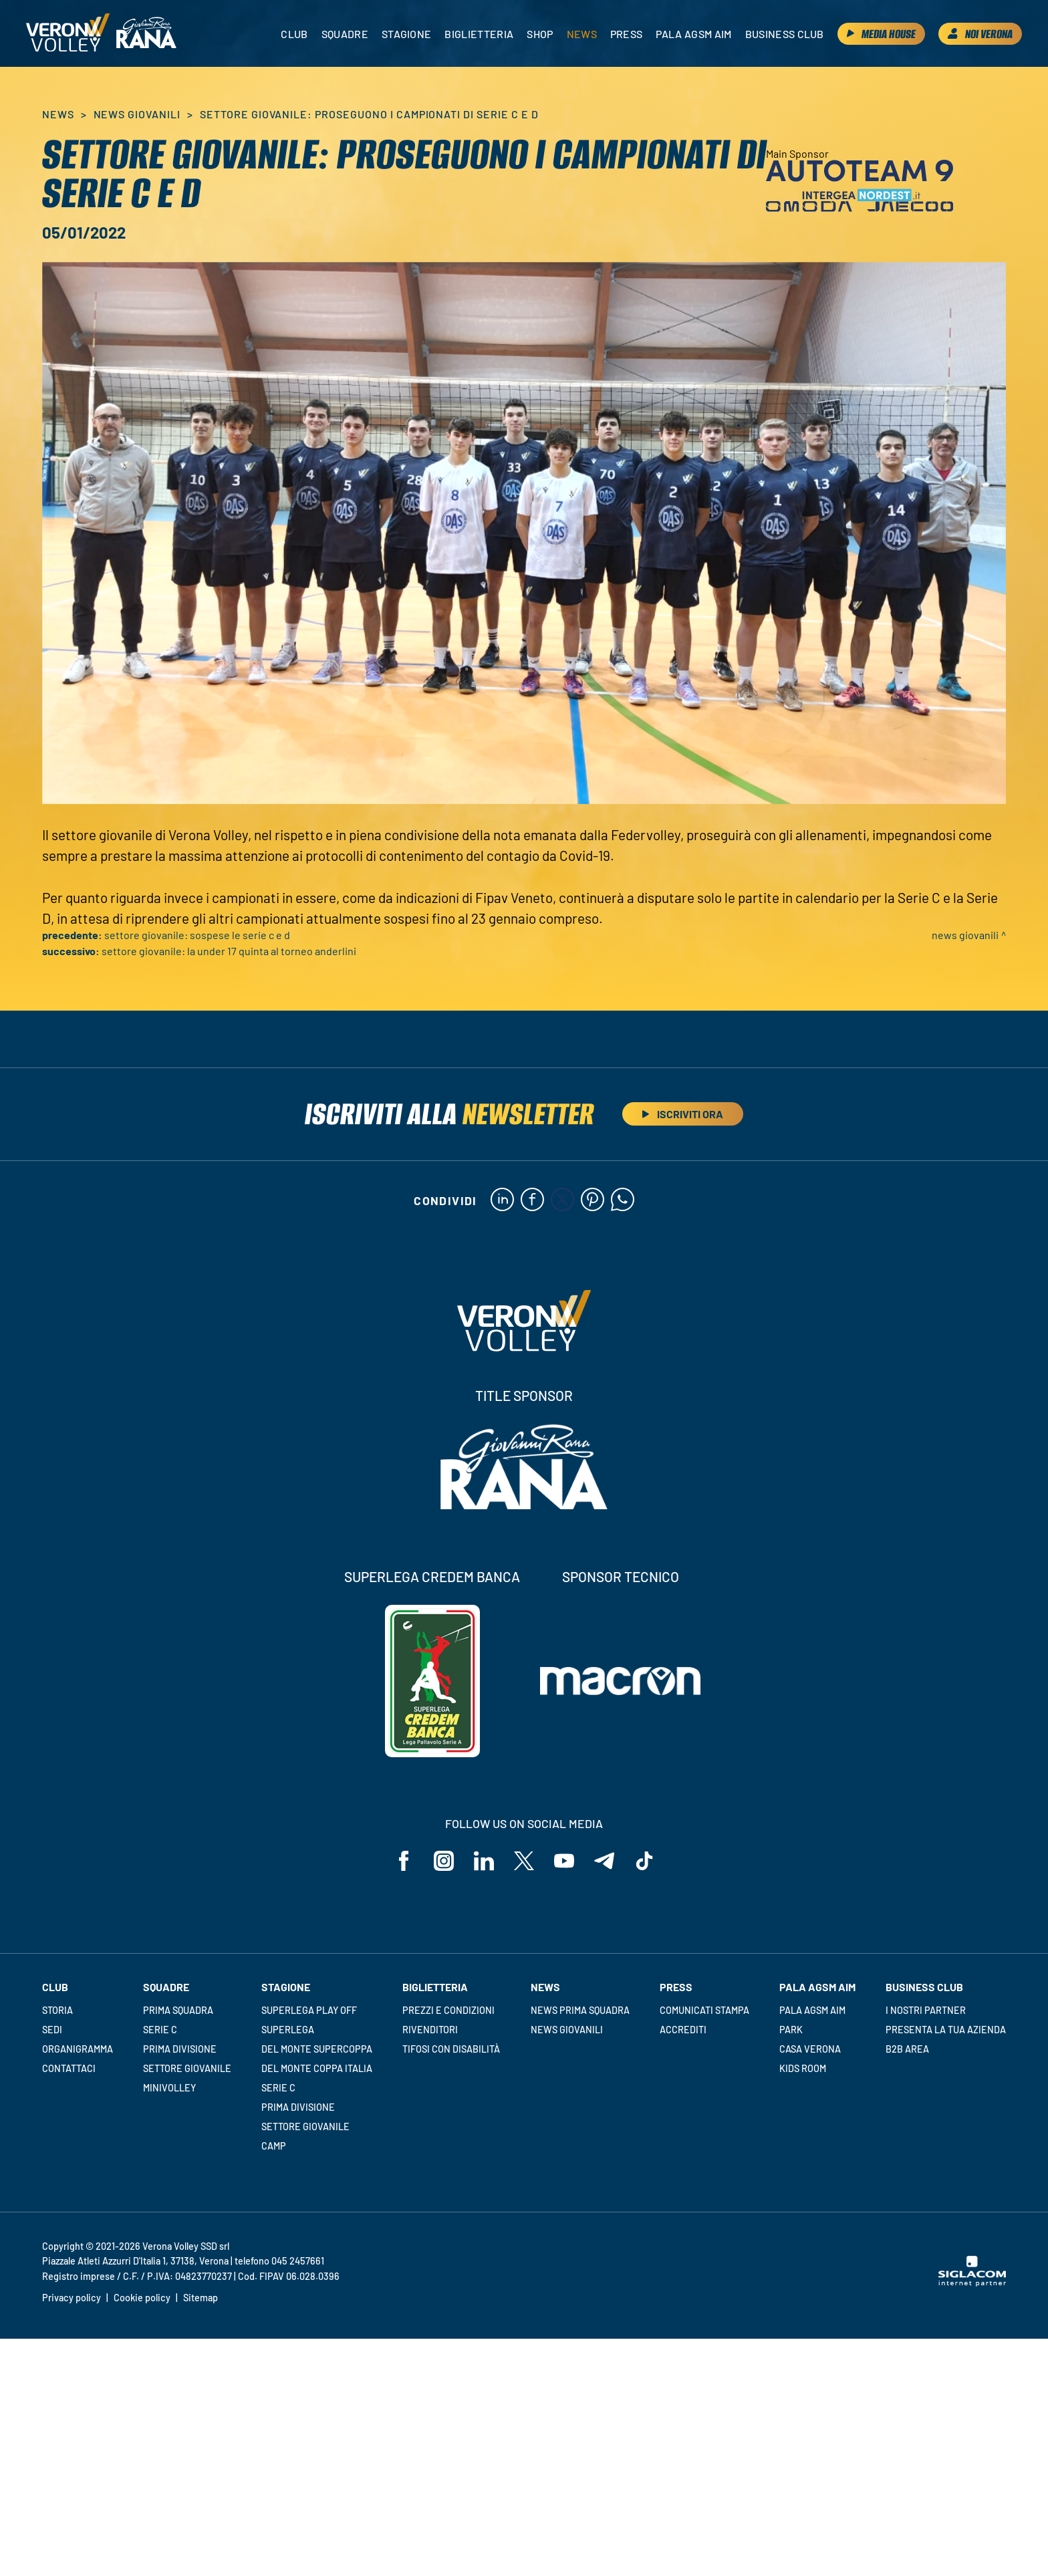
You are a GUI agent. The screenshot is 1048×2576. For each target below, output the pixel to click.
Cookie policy (142, 2297)
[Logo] (68, 33)
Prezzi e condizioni (448, 2010)
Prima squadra (178, 2010)
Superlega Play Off (309, 2010)
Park (791, 2029)
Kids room (802, 2068)
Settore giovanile (187, 2068)
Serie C (160, 2029)
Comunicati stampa (704, 2010)
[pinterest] (592, 1200)
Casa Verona (810, 2049)
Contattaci (69, 2068)
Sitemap (200, 2297)
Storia (57, 2010)
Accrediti (683, 2029)
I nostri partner (926, 2010)
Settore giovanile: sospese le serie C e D (197, 934)
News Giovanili (137, 114)
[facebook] (532, 1200)
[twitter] (562, 1200)
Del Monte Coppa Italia (316, 2068)
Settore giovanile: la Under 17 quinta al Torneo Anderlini (229, 950)
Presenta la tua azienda (946, 2029)
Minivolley (169, 2087)
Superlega (287, 2029)
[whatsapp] (622, 1200)
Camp (273, 2146)
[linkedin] (502, 1200)
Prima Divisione (180, 2049)
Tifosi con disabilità (451, 2049)
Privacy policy (71, 2297)
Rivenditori (430, 2029)
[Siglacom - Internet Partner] (972, 2283)
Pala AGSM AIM (812, 2010)
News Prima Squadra (580, 2010)
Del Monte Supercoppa (316, 2049)
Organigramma (77, 2049)
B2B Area (907, 2049)
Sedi (52, 2029)
